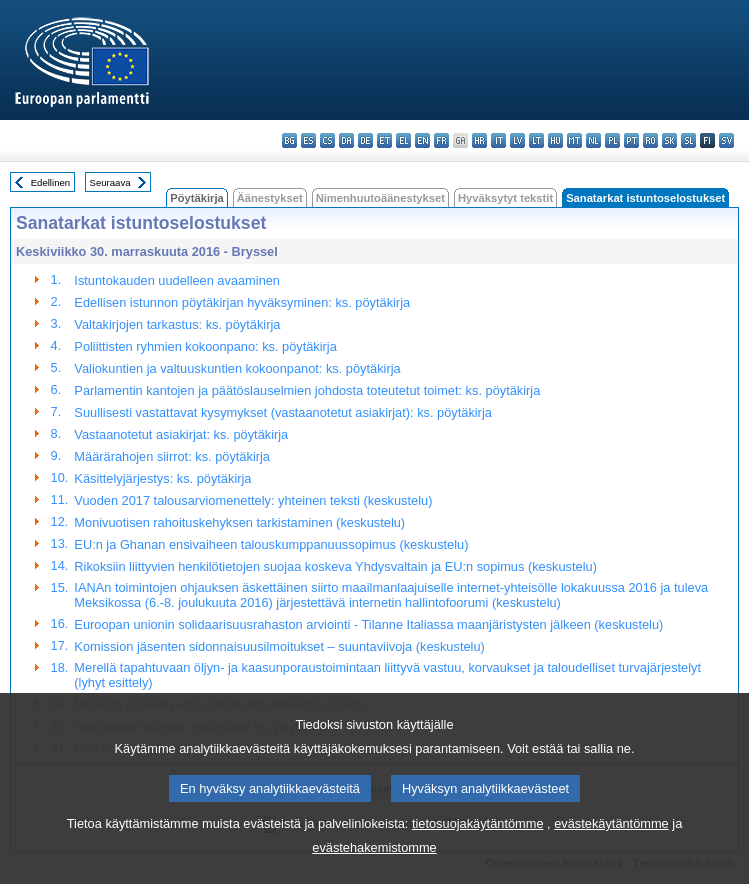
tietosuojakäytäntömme (478, 848)
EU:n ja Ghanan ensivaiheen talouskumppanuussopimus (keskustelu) (271, 544)
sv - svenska (726, 140)
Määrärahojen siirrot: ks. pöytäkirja (172, 456)
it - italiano (498, 140)
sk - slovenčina (669, 140)
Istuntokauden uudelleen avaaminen (177, 280)
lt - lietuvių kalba (536, 140)
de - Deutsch (365, 140)
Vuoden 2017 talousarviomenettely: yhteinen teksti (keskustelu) (253, 500)
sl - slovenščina (688, 140)
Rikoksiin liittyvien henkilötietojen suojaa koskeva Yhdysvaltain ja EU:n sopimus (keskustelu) (335, 566)
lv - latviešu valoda (517, 140)
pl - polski (612, 140)
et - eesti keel (384, 140)
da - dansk (346, 140)
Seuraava (110, 182)
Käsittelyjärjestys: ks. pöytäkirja (162, 478)
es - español (308, 140)
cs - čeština (327, 140)
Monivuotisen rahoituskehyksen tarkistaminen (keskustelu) (239, 522)
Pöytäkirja (196, 198)
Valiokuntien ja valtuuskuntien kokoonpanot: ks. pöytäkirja (237, 368)
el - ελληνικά (403, 140)
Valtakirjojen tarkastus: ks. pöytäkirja (177, 324)
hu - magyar (555, 140)
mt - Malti (574, 140)
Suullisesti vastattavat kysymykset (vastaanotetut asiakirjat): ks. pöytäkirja (282, 412)
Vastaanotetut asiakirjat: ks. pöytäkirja (181, 434)
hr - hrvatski (479, 140)
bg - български (289, 140)
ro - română (650, 140)
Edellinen (50, 182)
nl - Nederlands (593, 140)
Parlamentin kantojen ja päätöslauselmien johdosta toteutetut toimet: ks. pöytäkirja (307, 390)
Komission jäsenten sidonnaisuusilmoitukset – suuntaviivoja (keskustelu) (279, 646)
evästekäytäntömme (611, 848)
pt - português (631, 140)
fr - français (441, 140)
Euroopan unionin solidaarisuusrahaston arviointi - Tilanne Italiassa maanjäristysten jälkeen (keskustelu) (368, 624)
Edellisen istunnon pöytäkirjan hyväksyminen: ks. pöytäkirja (242, 302)
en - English (422, 140)
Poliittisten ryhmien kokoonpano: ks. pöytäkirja (205, 346)
